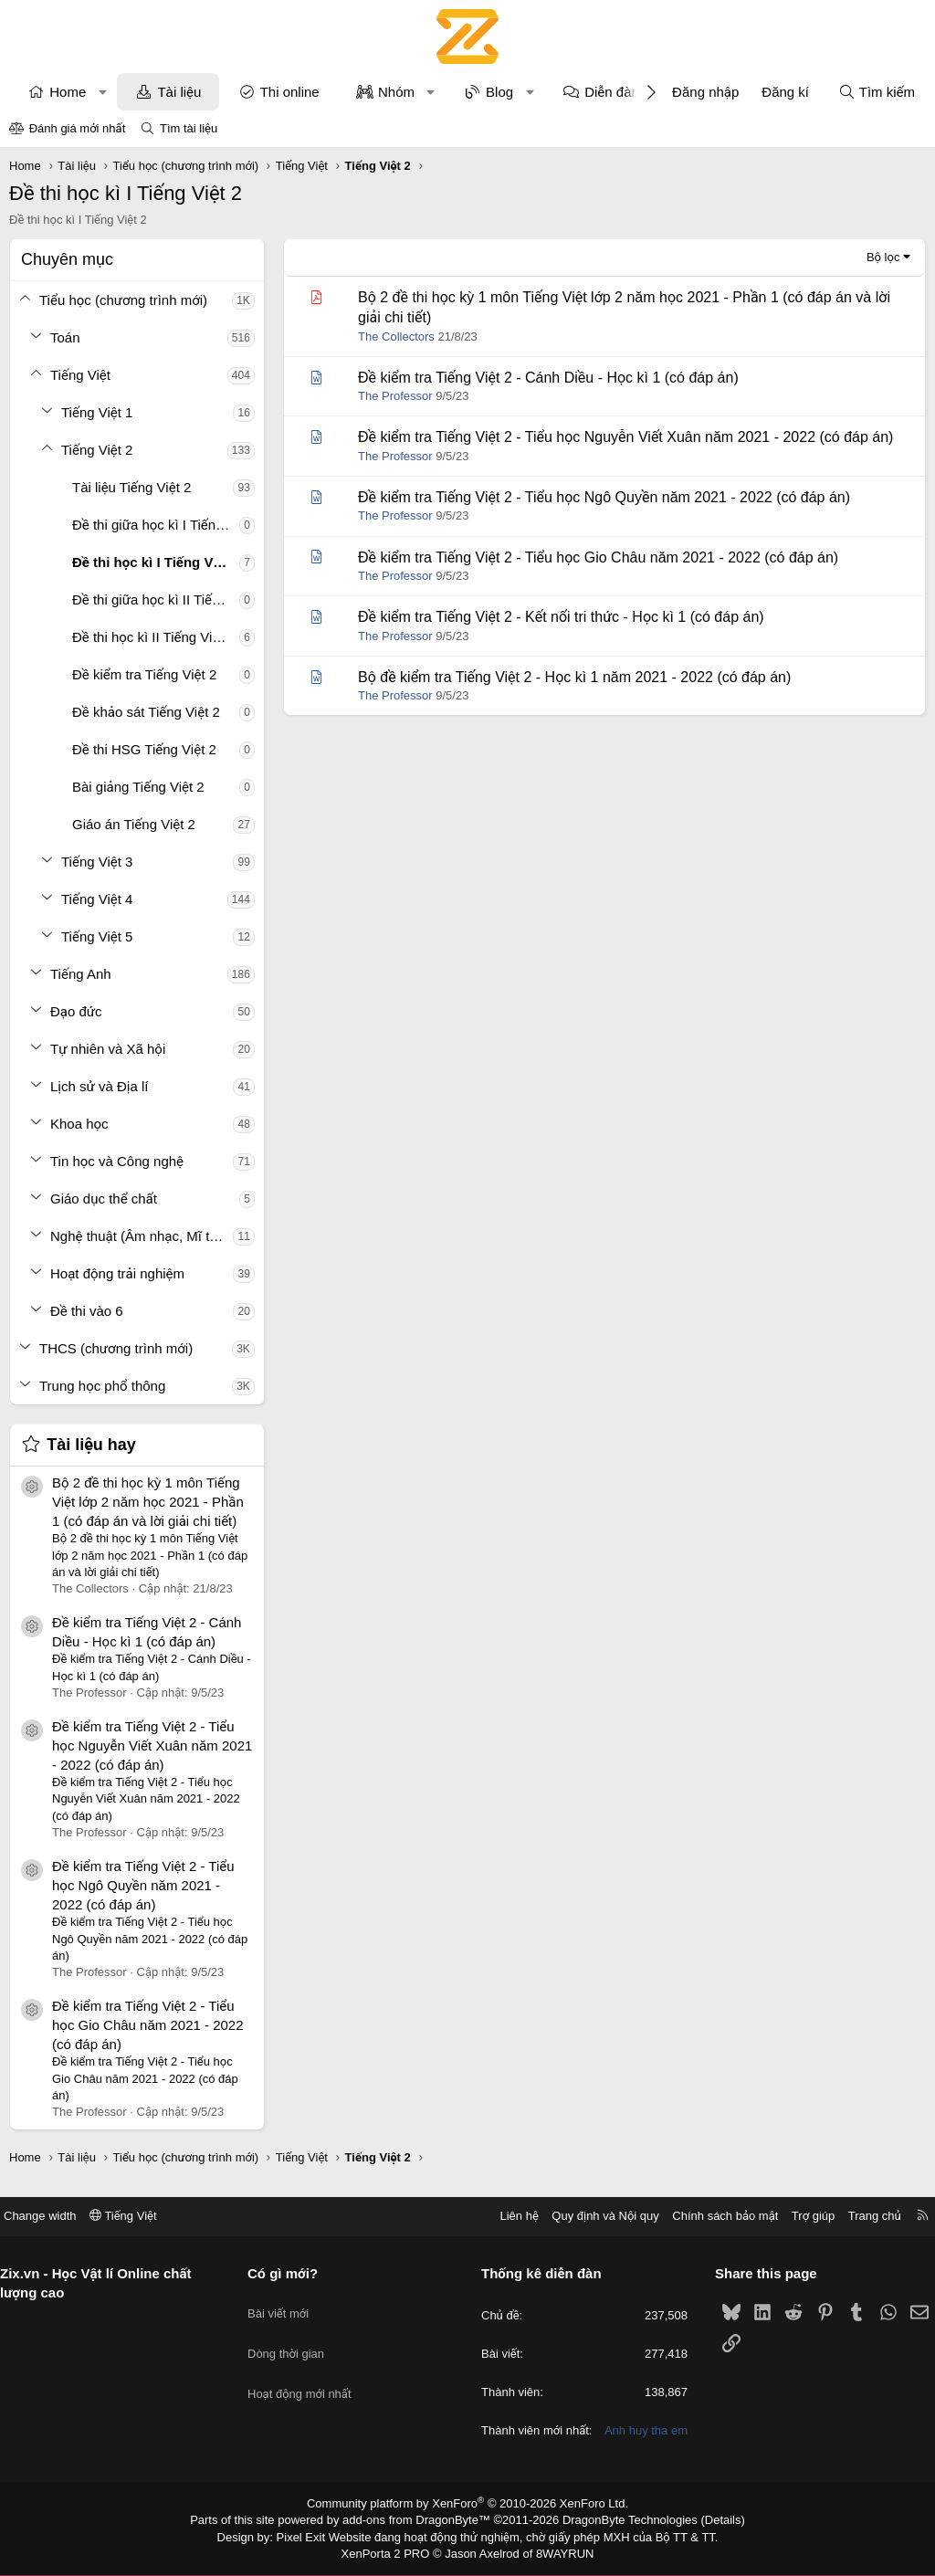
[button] (103, 91)
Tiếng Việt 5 (96, 936)
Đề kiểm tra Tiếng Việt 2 (144, 674)
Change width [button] (53, 2204)
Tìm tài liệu (188, 128)
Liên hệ (505, 2204)
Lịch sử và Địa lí (99, 1086)
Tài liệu (179, 92)
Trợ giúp (799, 2204)
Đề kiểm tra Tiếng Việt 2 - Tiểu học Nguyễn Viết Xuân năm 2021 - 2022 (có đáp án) (152, 1745)
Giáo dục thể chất (103, 1198)
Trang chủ (861, 2204)
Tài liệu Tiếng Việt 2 (131, 487)
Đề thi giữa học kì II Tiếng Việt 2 (155, 599)
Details (703, 2524)
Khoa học (79, 1123)
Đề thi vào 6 (86, 1311)
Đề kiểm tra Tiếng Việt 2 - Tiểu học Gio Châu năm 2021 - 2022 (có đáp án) (148, 2025)
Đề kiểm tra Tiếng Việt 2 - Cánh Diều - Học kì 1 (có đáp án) (548, 377)
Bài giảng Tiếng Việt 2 (138, 786)
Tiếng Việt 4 (96, 899)
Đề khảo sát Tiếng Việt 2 (146, 712)
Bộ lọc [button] (883, 257)
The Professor (395, 396)
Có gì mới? (290, 2261)
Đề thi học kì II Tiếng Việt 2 (153, 637)
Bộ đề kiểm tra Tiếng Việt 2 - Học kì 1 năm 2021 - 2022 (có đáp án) (574, 677)
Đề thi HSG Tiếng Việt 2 (144, 749)
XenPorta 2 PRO (391, 2554)
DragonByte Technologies (617, 2524)
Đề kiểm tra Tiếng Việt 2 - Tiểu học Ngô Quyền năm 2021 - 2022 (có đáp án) (143, 1885)
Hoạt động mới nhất (307, 2358)
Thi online (290, 92)
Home (67, 92)
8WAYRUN (557, 2554)
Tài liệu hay (91, 1444)
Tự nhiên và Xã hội (107, 1049)
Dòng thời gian (293, 2325)
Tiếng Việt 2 (96, 449)
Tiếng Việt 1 (96, 412)
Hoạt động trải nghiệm (117, 1273)
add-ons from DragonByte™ (420, 2524)
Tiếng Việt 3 (96, 861)
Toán (65, 337)
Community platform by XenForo (468, 2508)
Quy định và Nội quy (592, 2204)
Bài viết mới (285, 2292)
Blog (499, 92)
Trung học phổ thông (102, 1385)
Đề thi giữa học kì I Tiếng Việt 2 (155, 524)
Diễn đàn (611, 92)
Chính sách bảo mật (711, 2204)
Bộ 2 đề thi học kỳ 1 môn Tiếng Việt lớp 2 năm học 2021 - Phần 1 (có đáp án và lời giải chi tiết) (148, 1502)
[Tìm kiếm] (876, 91)
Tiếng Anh (80, 974)
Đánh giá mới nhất (77, 128)
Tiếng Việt (80, 375)
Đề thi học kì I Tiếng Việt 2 (155, 562)
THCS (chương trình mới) (116, 1348)
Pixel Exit (313, 2538)
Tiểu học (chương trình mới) (123, 300)
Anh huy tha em (638, 2436)
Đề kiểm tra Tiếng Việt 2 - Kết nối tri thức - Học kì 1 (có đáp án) (561, 617)
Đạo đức (76, 1011)
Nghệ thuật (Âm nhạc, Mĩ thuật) (141, 1236)
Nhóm (396, 92)
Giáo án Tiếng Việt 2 (133, 824)
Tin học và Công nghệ (117, 1161)
